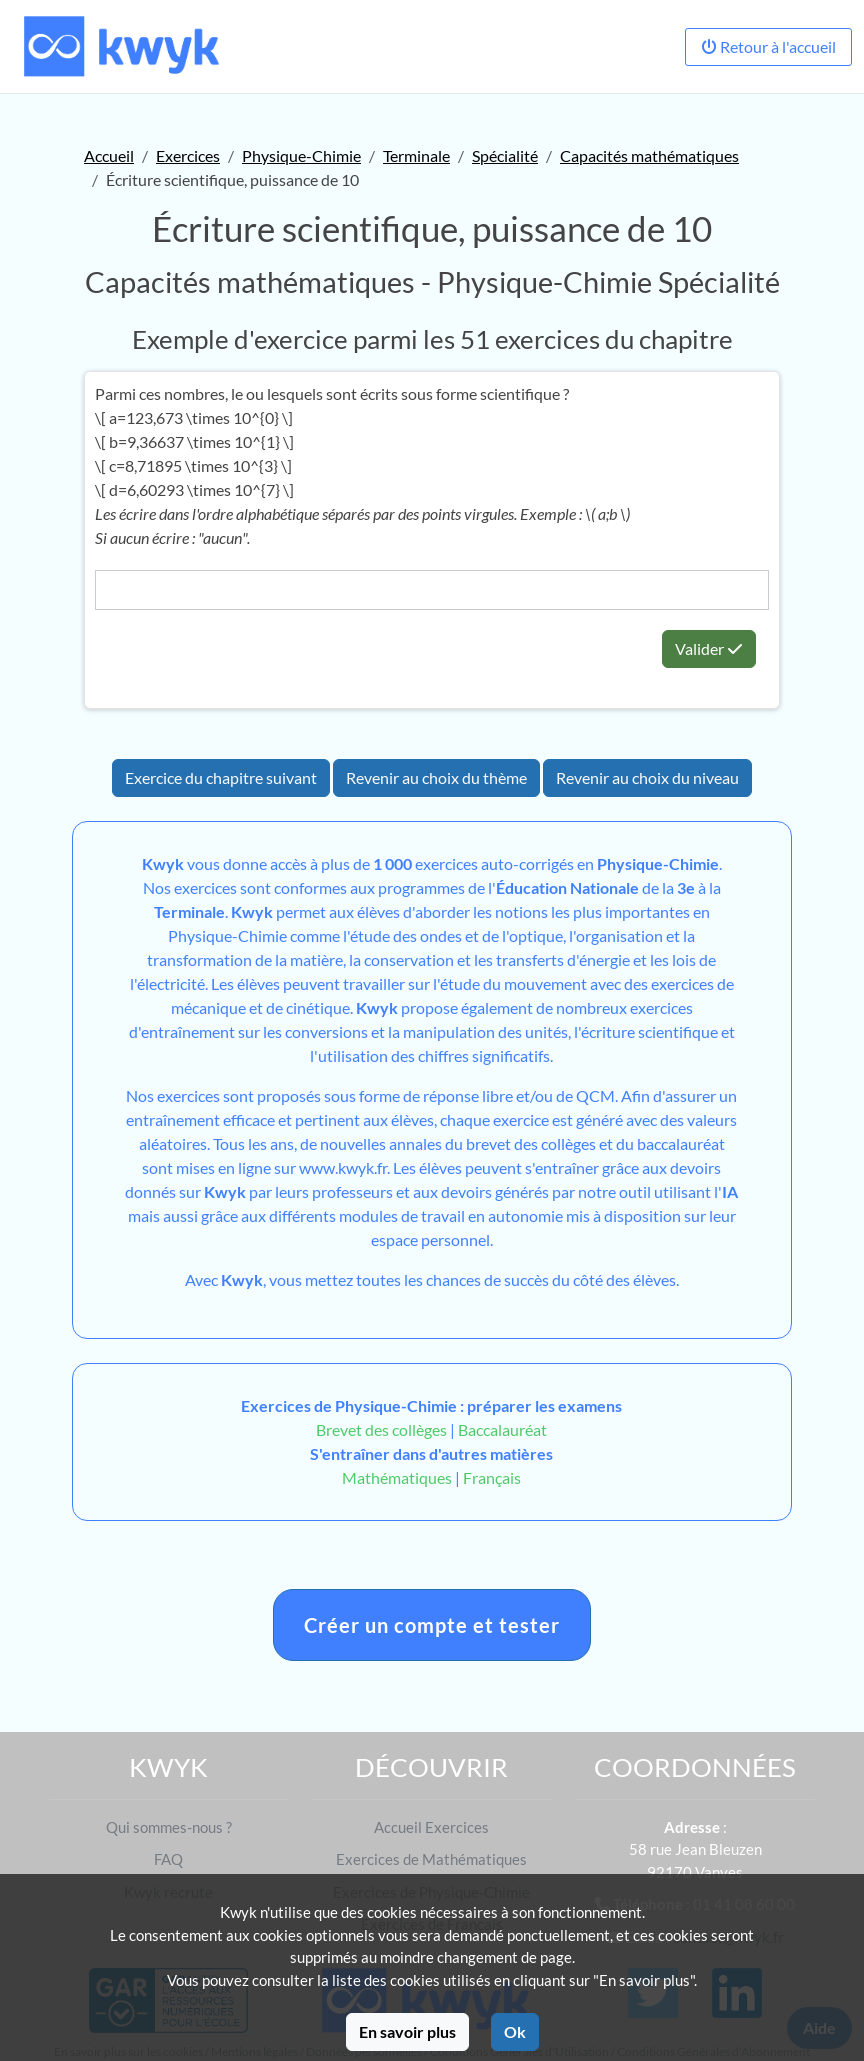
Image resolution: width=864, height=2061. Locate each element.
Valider (709, 648)
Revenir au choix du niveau (647, 777)
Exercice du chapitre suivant (221, 777)
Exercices (188, 155)
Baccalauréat (502, 1429)
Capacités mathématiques (649, 155)
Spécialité (505, 155)
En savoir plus (407, 2031)
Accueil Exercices (431, 1827)
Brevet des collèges (383, 1429)
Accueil (109, 155)
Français (492, 1477)
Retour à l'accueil (768, 46)
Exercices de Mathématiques (431, 1859)
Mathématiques (397, 1477)
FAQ (168, 1859)
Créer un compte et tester (432, 1625)
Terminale (416, 155)
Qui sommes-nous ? (169, 1827)
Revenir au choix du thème (436, 777)
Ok (515, 2031)
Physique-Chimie (301, 155)
